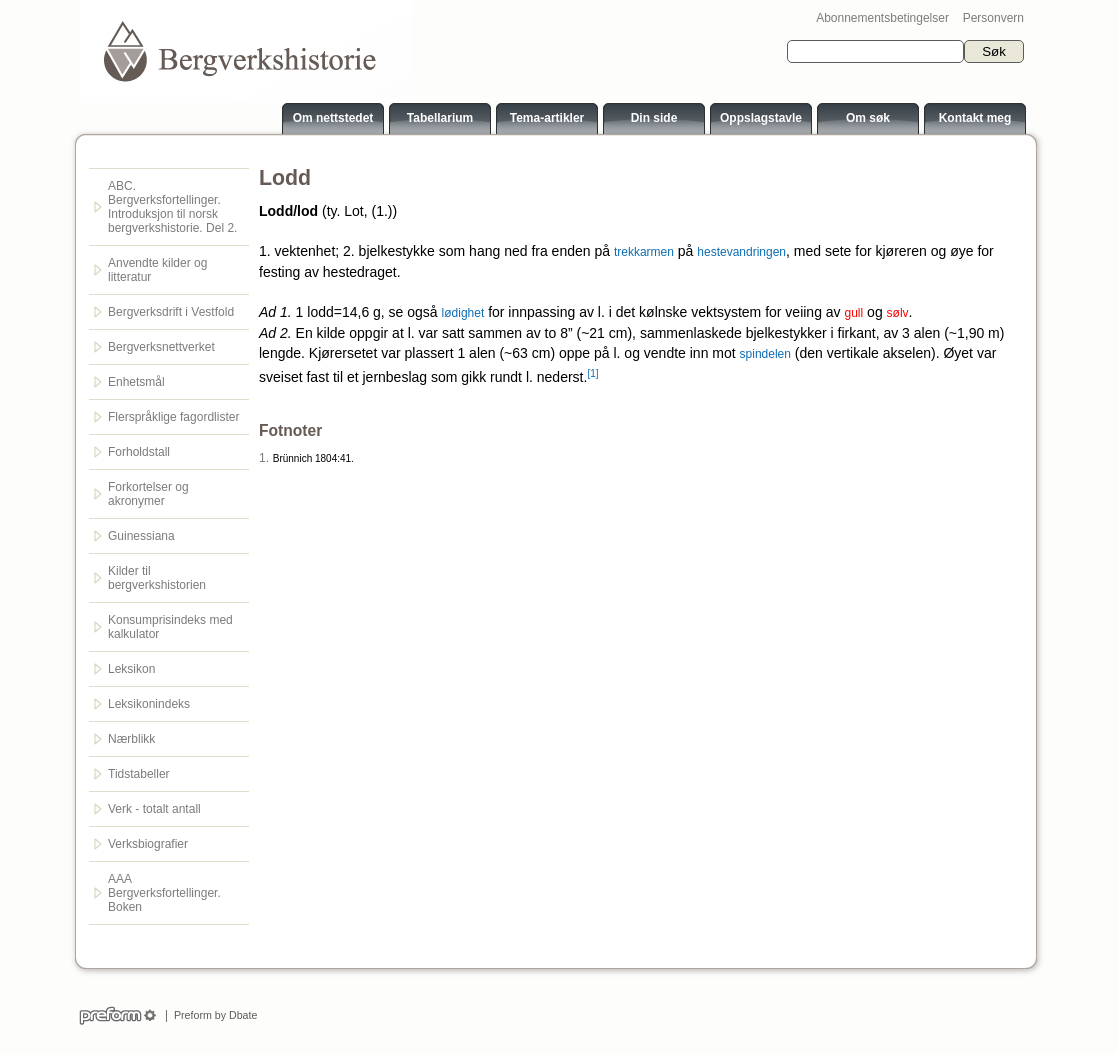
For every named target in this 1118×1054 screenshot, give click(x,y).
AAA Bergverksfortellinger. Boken (164, 893)
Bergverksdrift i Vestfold (171, 312)
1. (264, 458)
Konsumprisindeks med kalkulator (170, 627)
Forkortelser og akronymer (148, 494)
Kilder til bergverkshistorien (157, 578)
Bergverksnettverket (161, 347)
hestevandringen (741, 252)
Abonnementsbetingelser (882, 18)
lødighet (463, 313)
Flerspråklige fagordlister (173, 417)
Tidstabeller (139, 774)
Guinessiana (141, 536)
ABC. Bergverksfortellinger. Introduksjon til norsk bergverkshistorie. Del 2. (172, 207)
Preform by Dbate (212, 1015)
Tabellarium (440, 118)
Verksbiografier (148, 844)
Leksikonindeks (149, 704)
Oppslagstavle (761, 118)
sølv (898, 313)
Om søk (868, 118)
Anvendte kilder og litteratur (157, 270)
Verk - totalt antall (154, 809)
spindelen (765, 354)
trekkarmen (644, 252)
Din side (654, 118)
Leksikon (131, 669)
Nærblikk (131, 739)
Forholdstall (139, 452)
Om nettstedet (333, 118)
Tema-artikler (547, 118)
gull (854, 313)
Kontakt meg (975, 118)
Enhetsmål (136, 382)
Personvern (993, 18)
